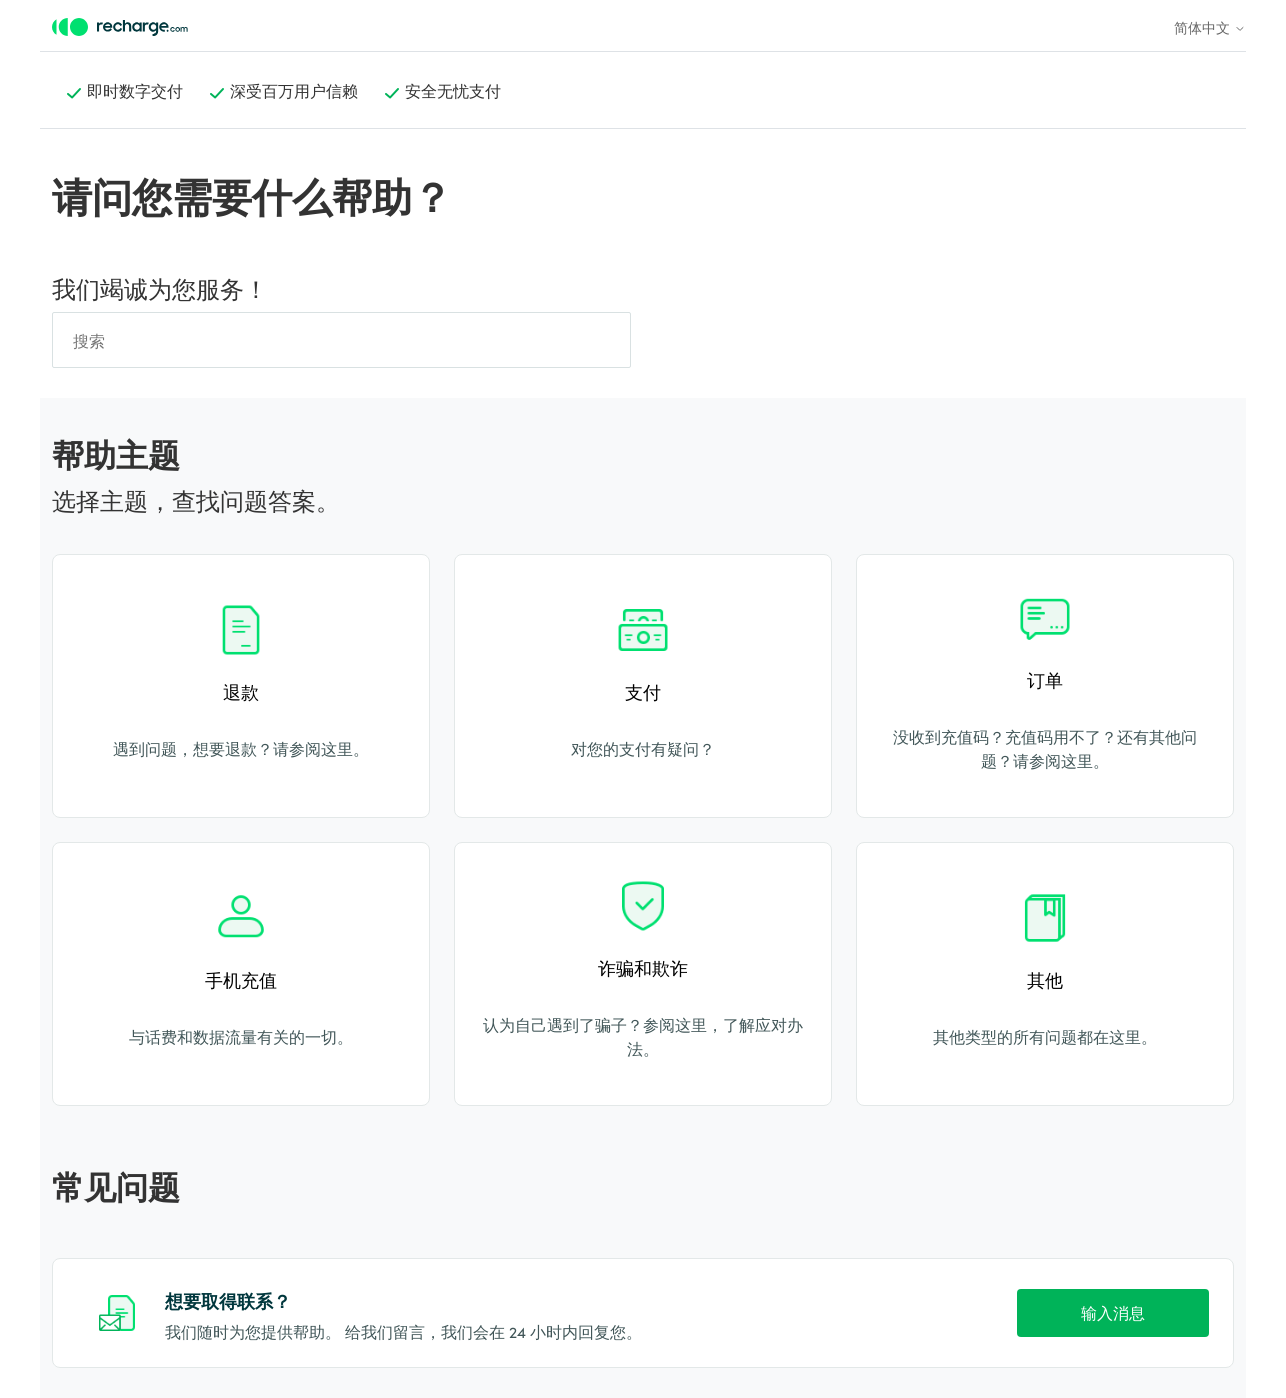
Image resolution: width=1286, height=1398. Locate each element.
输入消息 (1113, 1312)
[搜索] (341, 340)
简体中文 (1210, 27)
